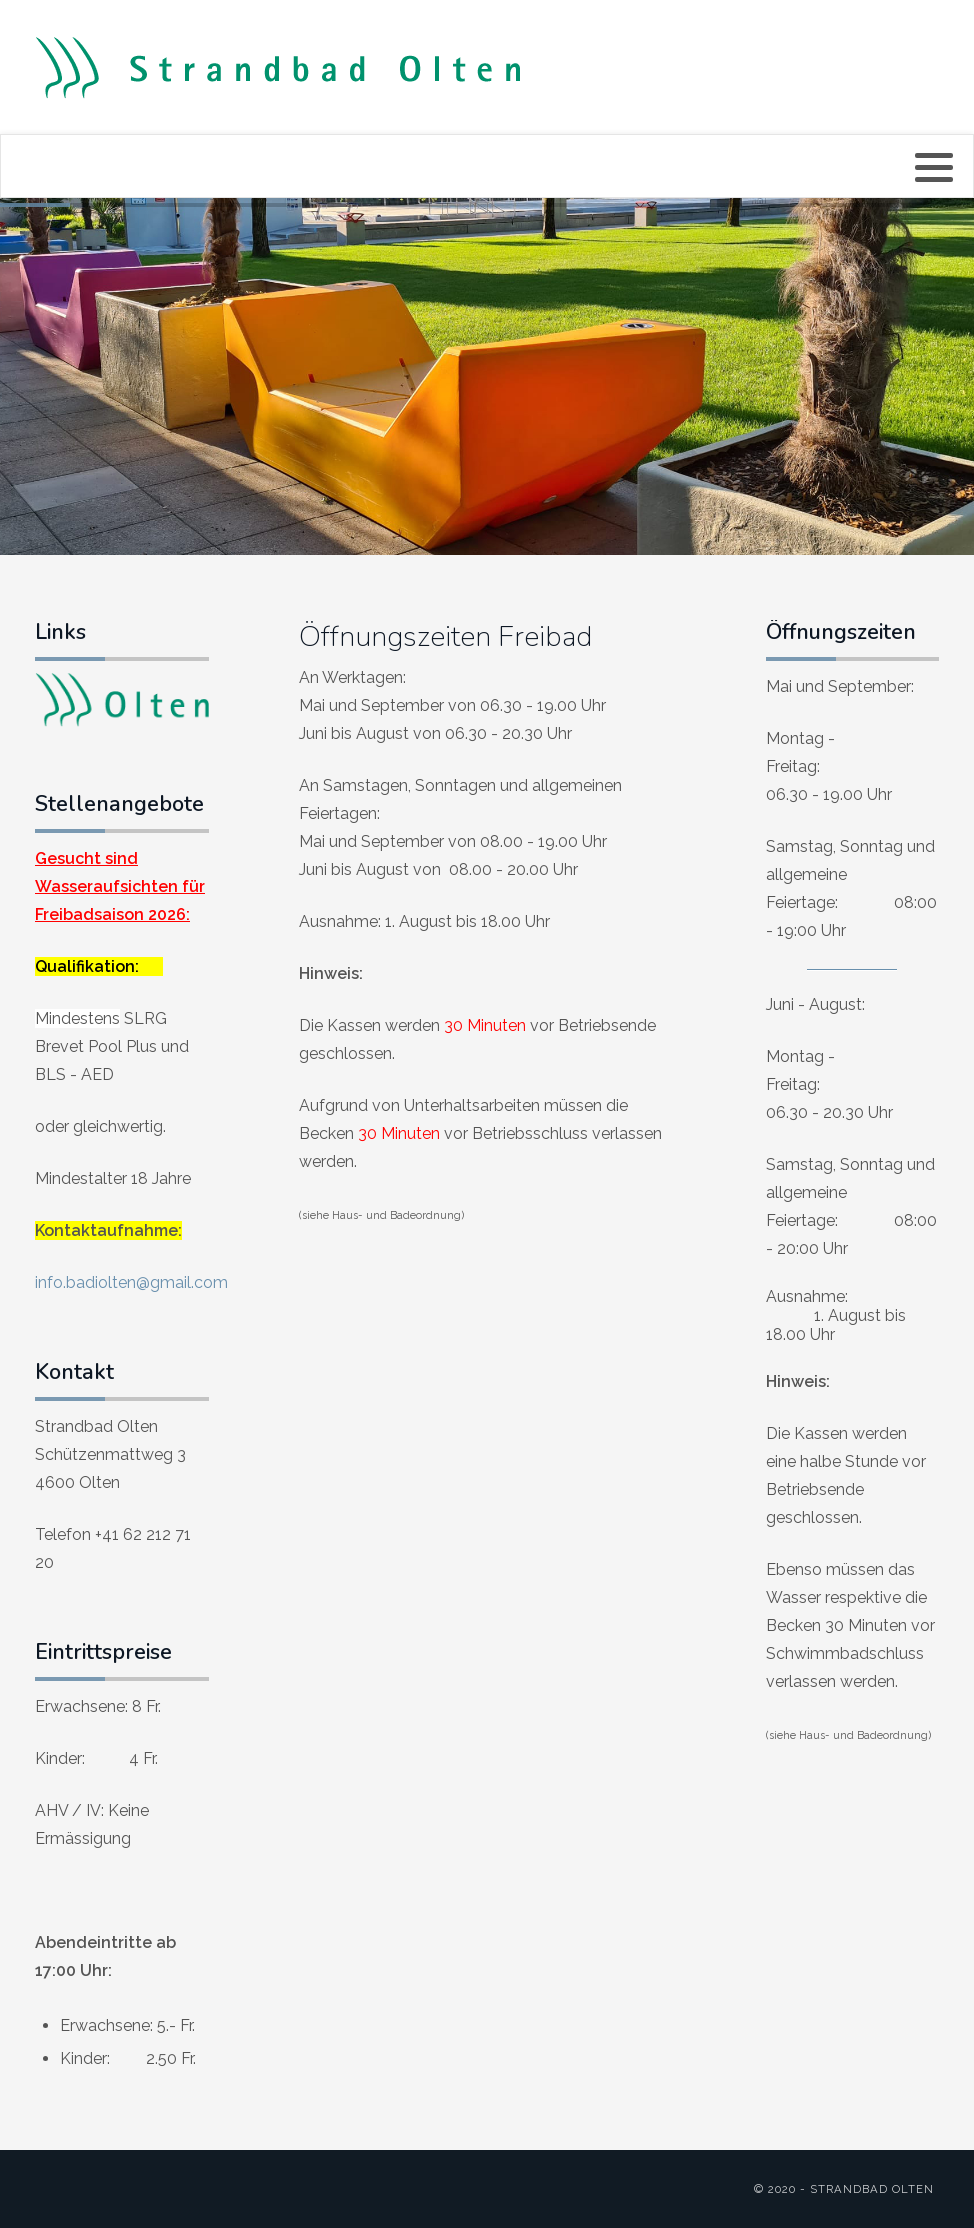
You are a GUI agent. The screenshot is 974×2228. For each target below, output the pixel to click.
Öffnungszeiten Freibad (445, 636)
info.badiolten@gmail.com (131, 1282)
